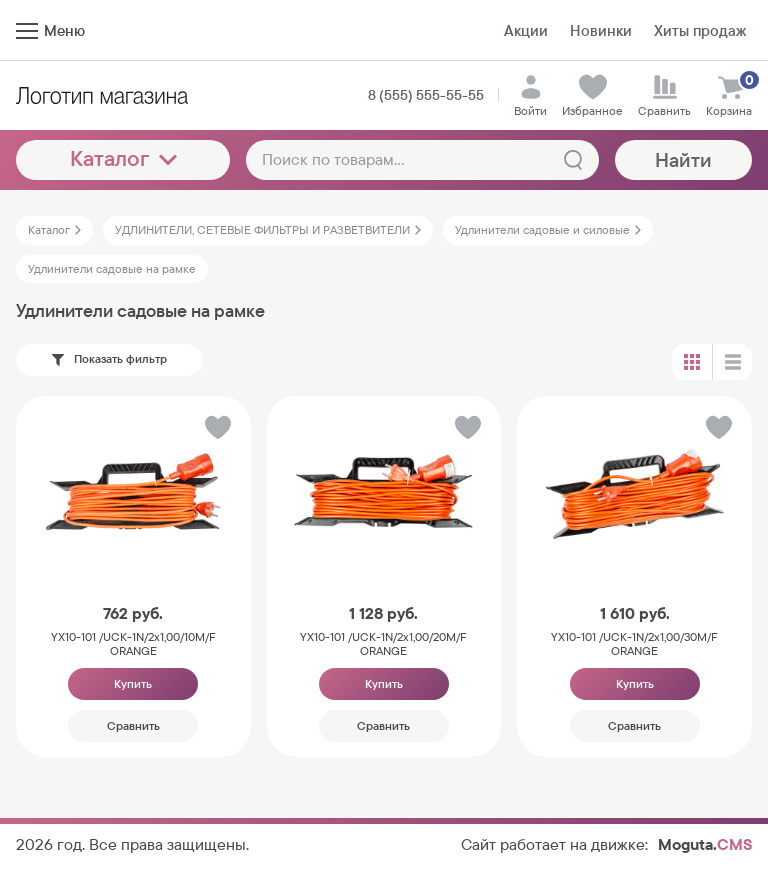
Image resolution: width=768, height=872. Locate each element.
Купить (133, 684)
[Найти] (573, 160)
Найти (683, 160)
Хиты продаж (700, 30)
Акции (526, 30)
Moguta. (705, 844)
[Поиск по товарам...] (422, 160)
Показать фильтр (109, 359)
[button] (216, 431)
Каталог (123, 158)
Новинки (601, 30)
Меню (50, 30)
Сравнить (133, 726)
